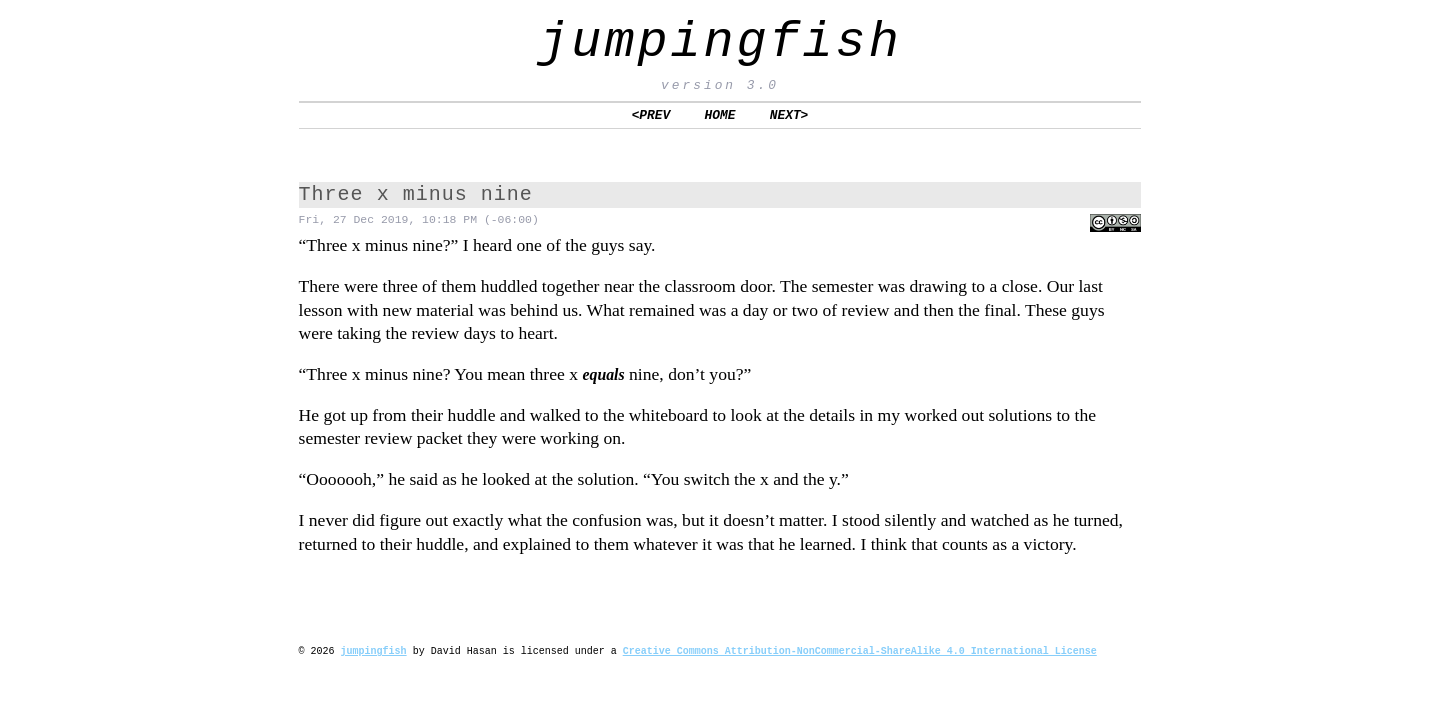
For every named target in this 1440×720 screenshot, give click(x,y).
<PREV (651, 115)
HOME (720, 115)
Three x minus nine (416, 195)
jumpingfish (719, 42)
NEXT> (789, 115)
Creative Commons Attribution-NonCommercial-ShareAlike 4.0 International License (860, 651)
